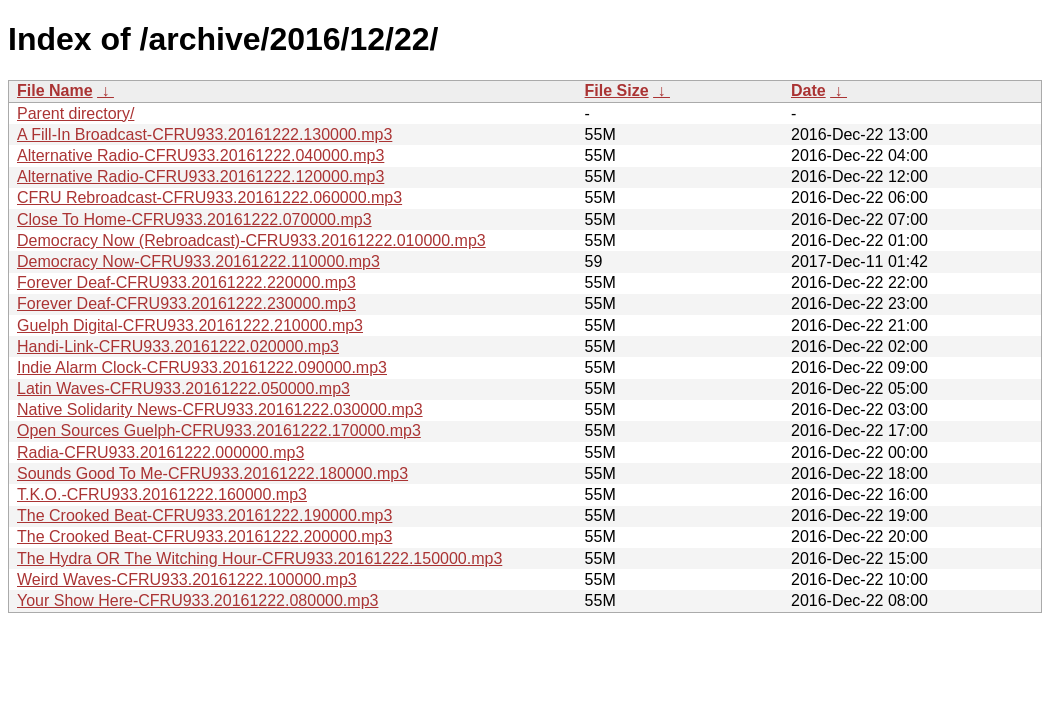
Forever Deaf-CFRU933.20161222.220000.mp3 (186, 282)
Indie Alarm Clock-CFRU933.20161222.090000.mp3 (202, 367)
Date (808, 90)
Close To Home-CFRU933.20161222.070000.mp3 (194, 219)
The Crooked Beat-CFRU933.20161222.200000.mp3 (204, 536)
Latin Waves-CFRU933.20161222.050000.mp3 (183, 388)
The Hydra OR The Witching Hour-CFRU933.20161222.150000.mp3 (259, 558)
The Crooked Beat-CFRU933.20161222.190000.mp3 (204, 515)
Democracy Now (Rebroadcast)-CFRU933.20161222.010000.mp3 (251, 240)
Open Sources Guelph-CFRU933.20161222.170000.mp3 (219, 430)
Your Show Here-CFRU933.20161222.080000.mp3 (197, 600)
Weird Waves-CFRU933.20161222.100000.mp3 (187, 579)
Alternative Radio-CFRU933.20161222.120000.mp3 (200, 176)
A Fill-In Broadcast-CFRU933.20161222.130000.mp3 (204, 134)
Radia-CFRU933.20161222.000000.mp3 (160, 452)
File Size (617, 90)
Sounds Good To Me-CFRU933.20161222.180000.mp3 (212, 473)
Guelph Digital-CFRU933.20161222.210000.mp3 (190, 325)
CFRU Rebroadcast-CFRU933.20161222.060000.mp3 (209, 197)
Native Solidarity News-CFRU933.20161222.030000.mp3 (220, 409)
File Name (55, 90)
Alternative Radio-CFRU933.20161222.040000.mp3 (200, 155)
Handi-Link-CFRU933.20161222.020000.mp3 (178, 346)
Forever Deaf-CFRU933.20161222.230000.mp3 (186, 303)
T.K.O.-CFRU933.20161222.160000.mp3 (162, 494)
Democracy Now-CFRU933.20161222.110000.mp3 (198, 261)
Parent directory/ (75, 113)
